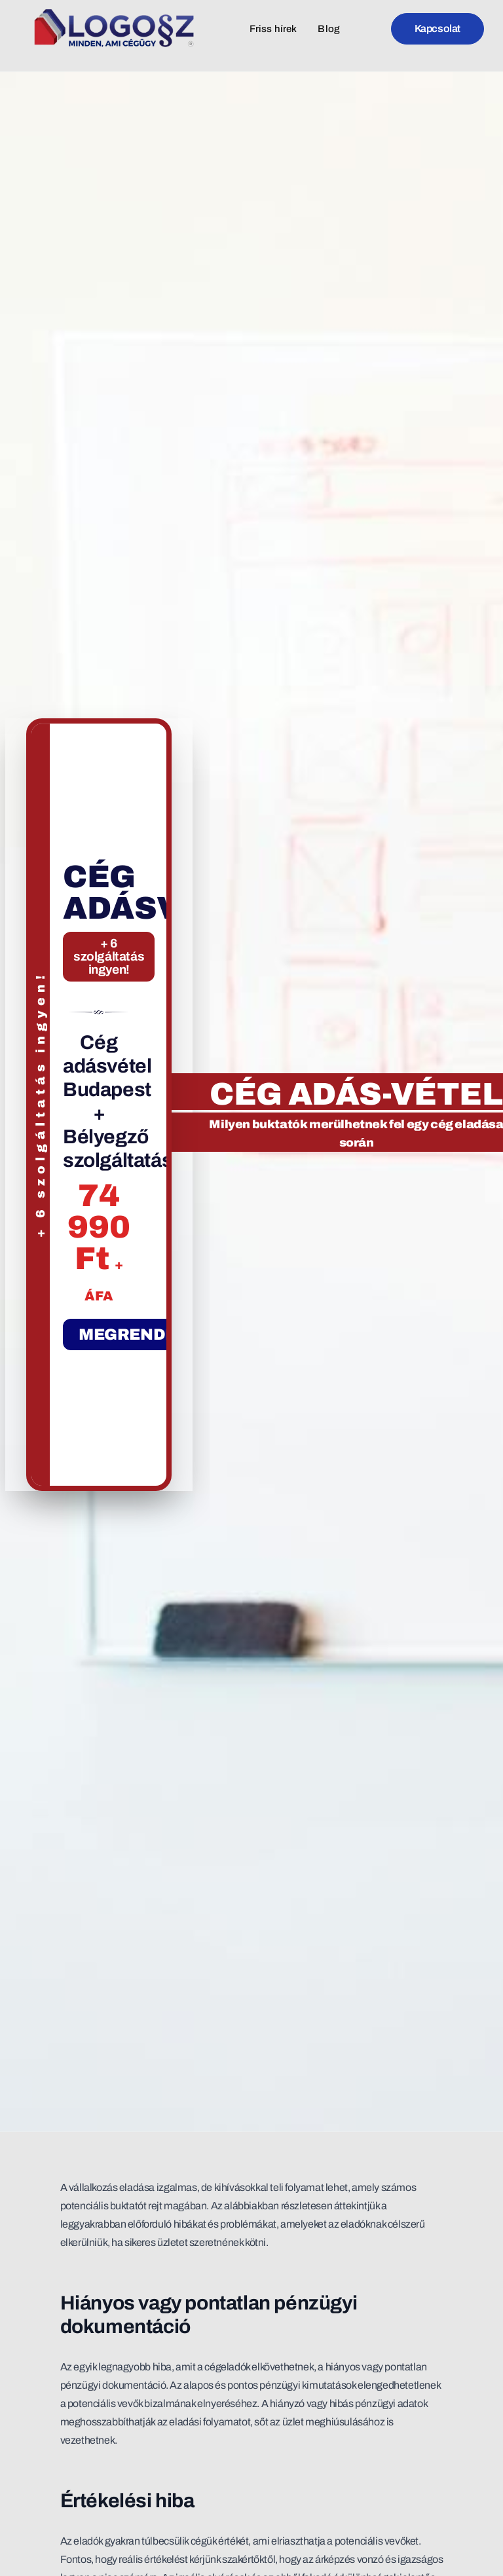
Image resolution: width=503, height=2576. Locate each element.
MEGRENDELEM (145, 1334)
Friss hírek (273, 29)
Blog (329, 29)
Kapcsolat (437, 28)
